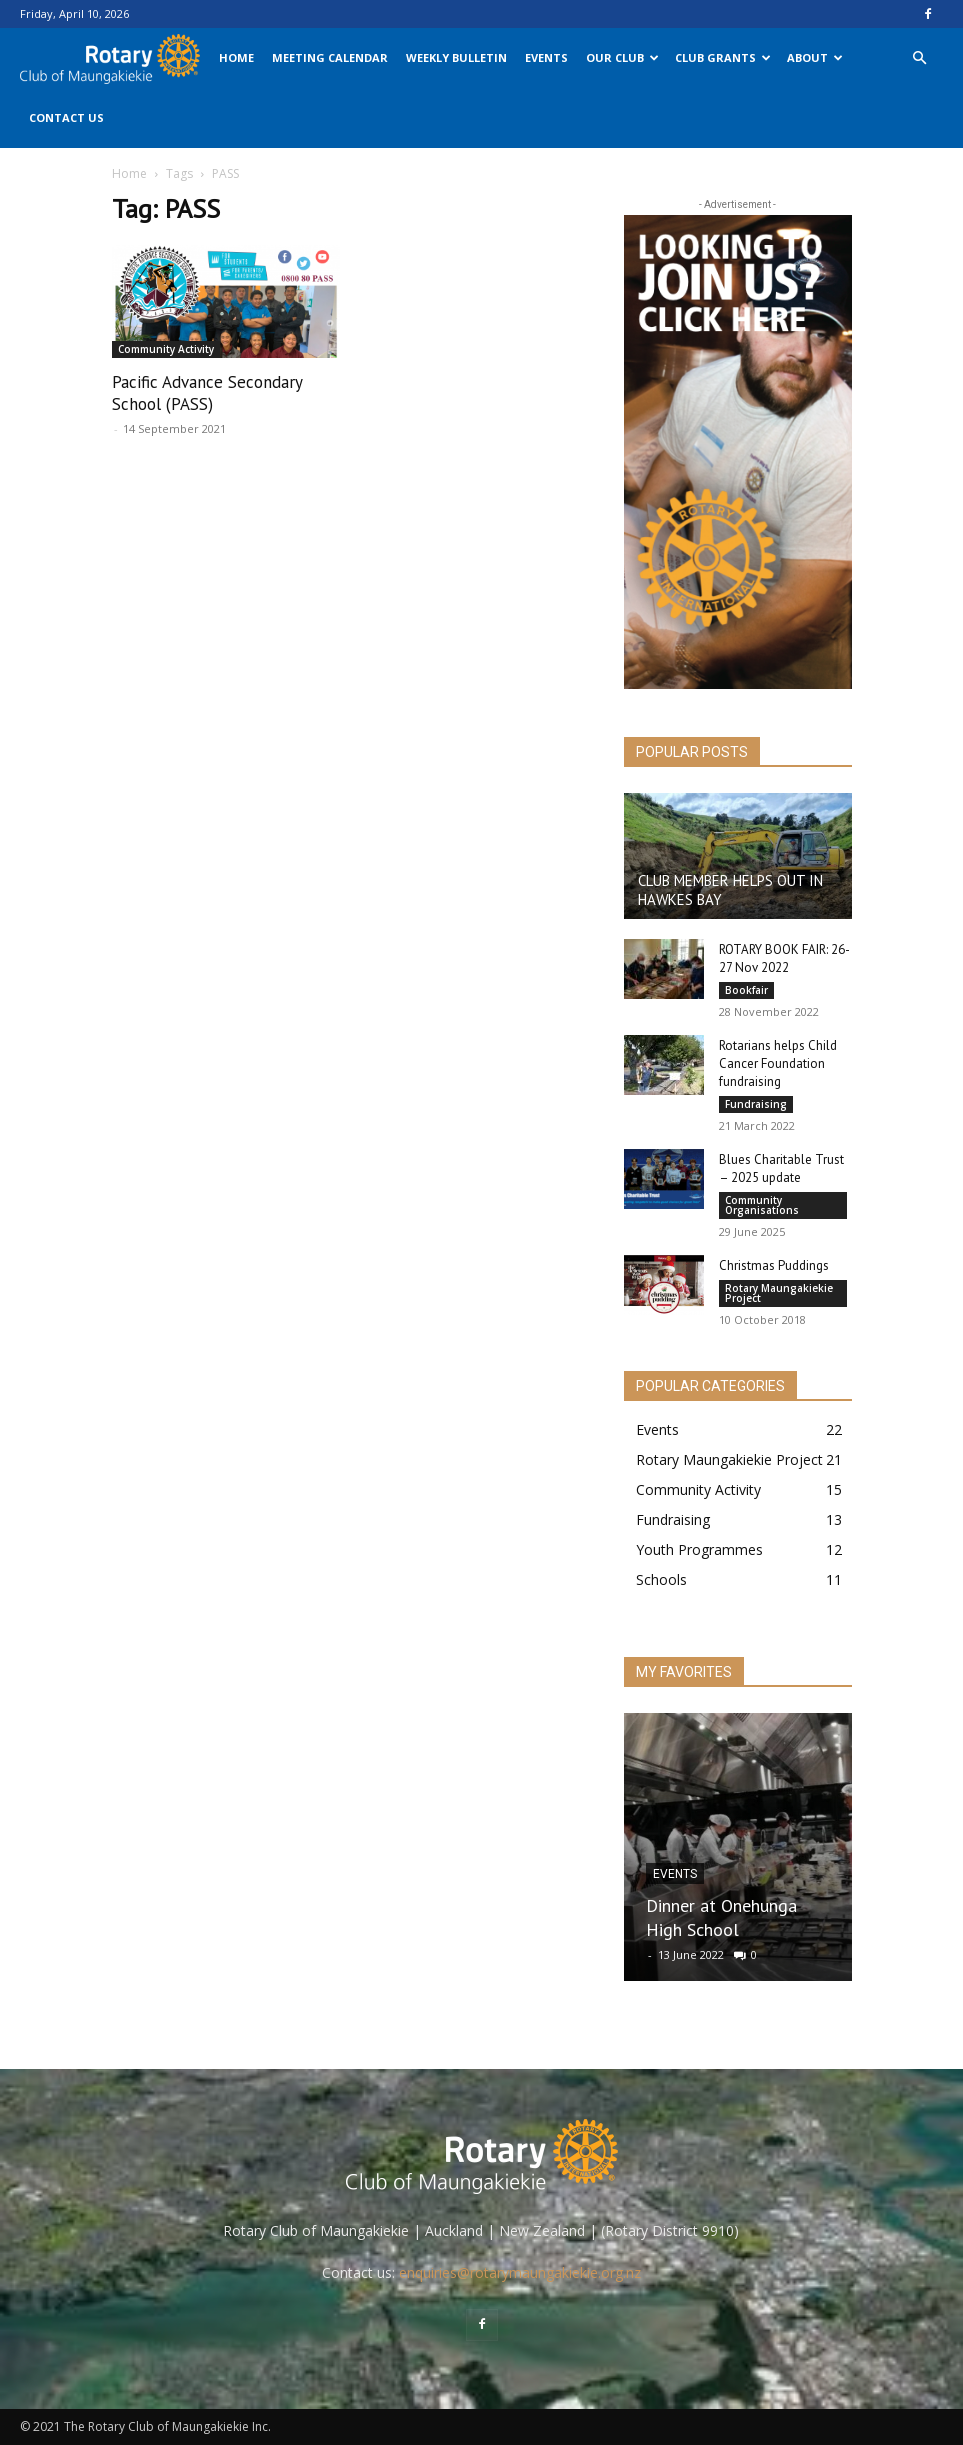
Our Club (622, 57)
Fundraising (756, 1104)
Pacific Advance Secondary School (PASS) (207, 393)
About (815, 57)
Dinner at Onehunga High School (721, 1917)
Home (236, 57)
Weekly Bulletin (456, 57)
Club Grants (723, 57)
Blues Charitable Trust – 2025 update (781, 1168)
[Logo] (115, 58)
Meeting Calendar (330, 57)
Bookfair (746, 990)
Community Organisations (762, 1205)
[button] (919, 58)
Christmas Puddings (774, 1265)
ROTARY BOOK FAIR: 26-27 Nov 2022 (784, 958)
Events (546, 57)
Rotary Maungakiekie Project (779, 1293)
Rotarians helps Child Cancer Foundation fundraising (778, 1063)
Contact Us (66, 117)
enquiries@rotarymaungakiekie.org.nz (520, 2272)
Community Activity (166, 349)
